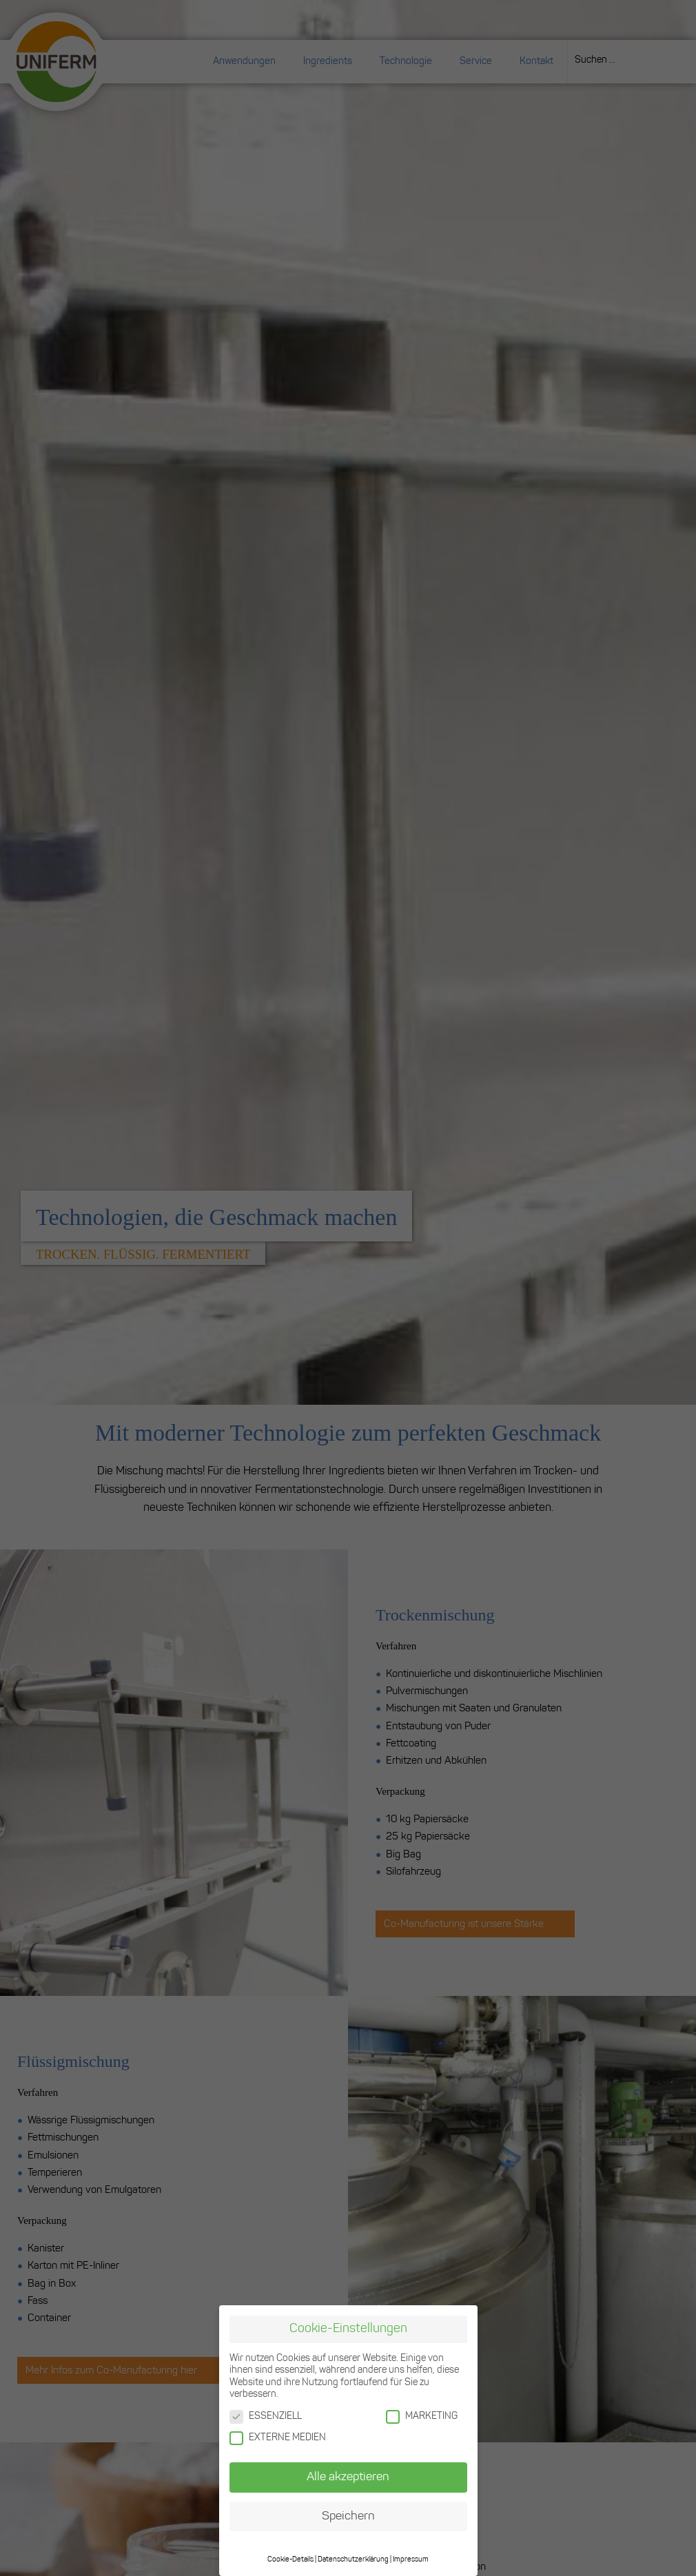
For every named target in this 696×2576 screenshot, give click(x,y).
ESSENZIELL (265, 2415)
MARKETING (422, 2415)
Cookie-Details (290, 2559)
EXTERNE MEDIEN (277, 2437)
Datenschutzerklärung (353, 2559)
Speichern (348, 2516)
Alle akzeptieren (348, 2476)
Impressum (411, 2559)
